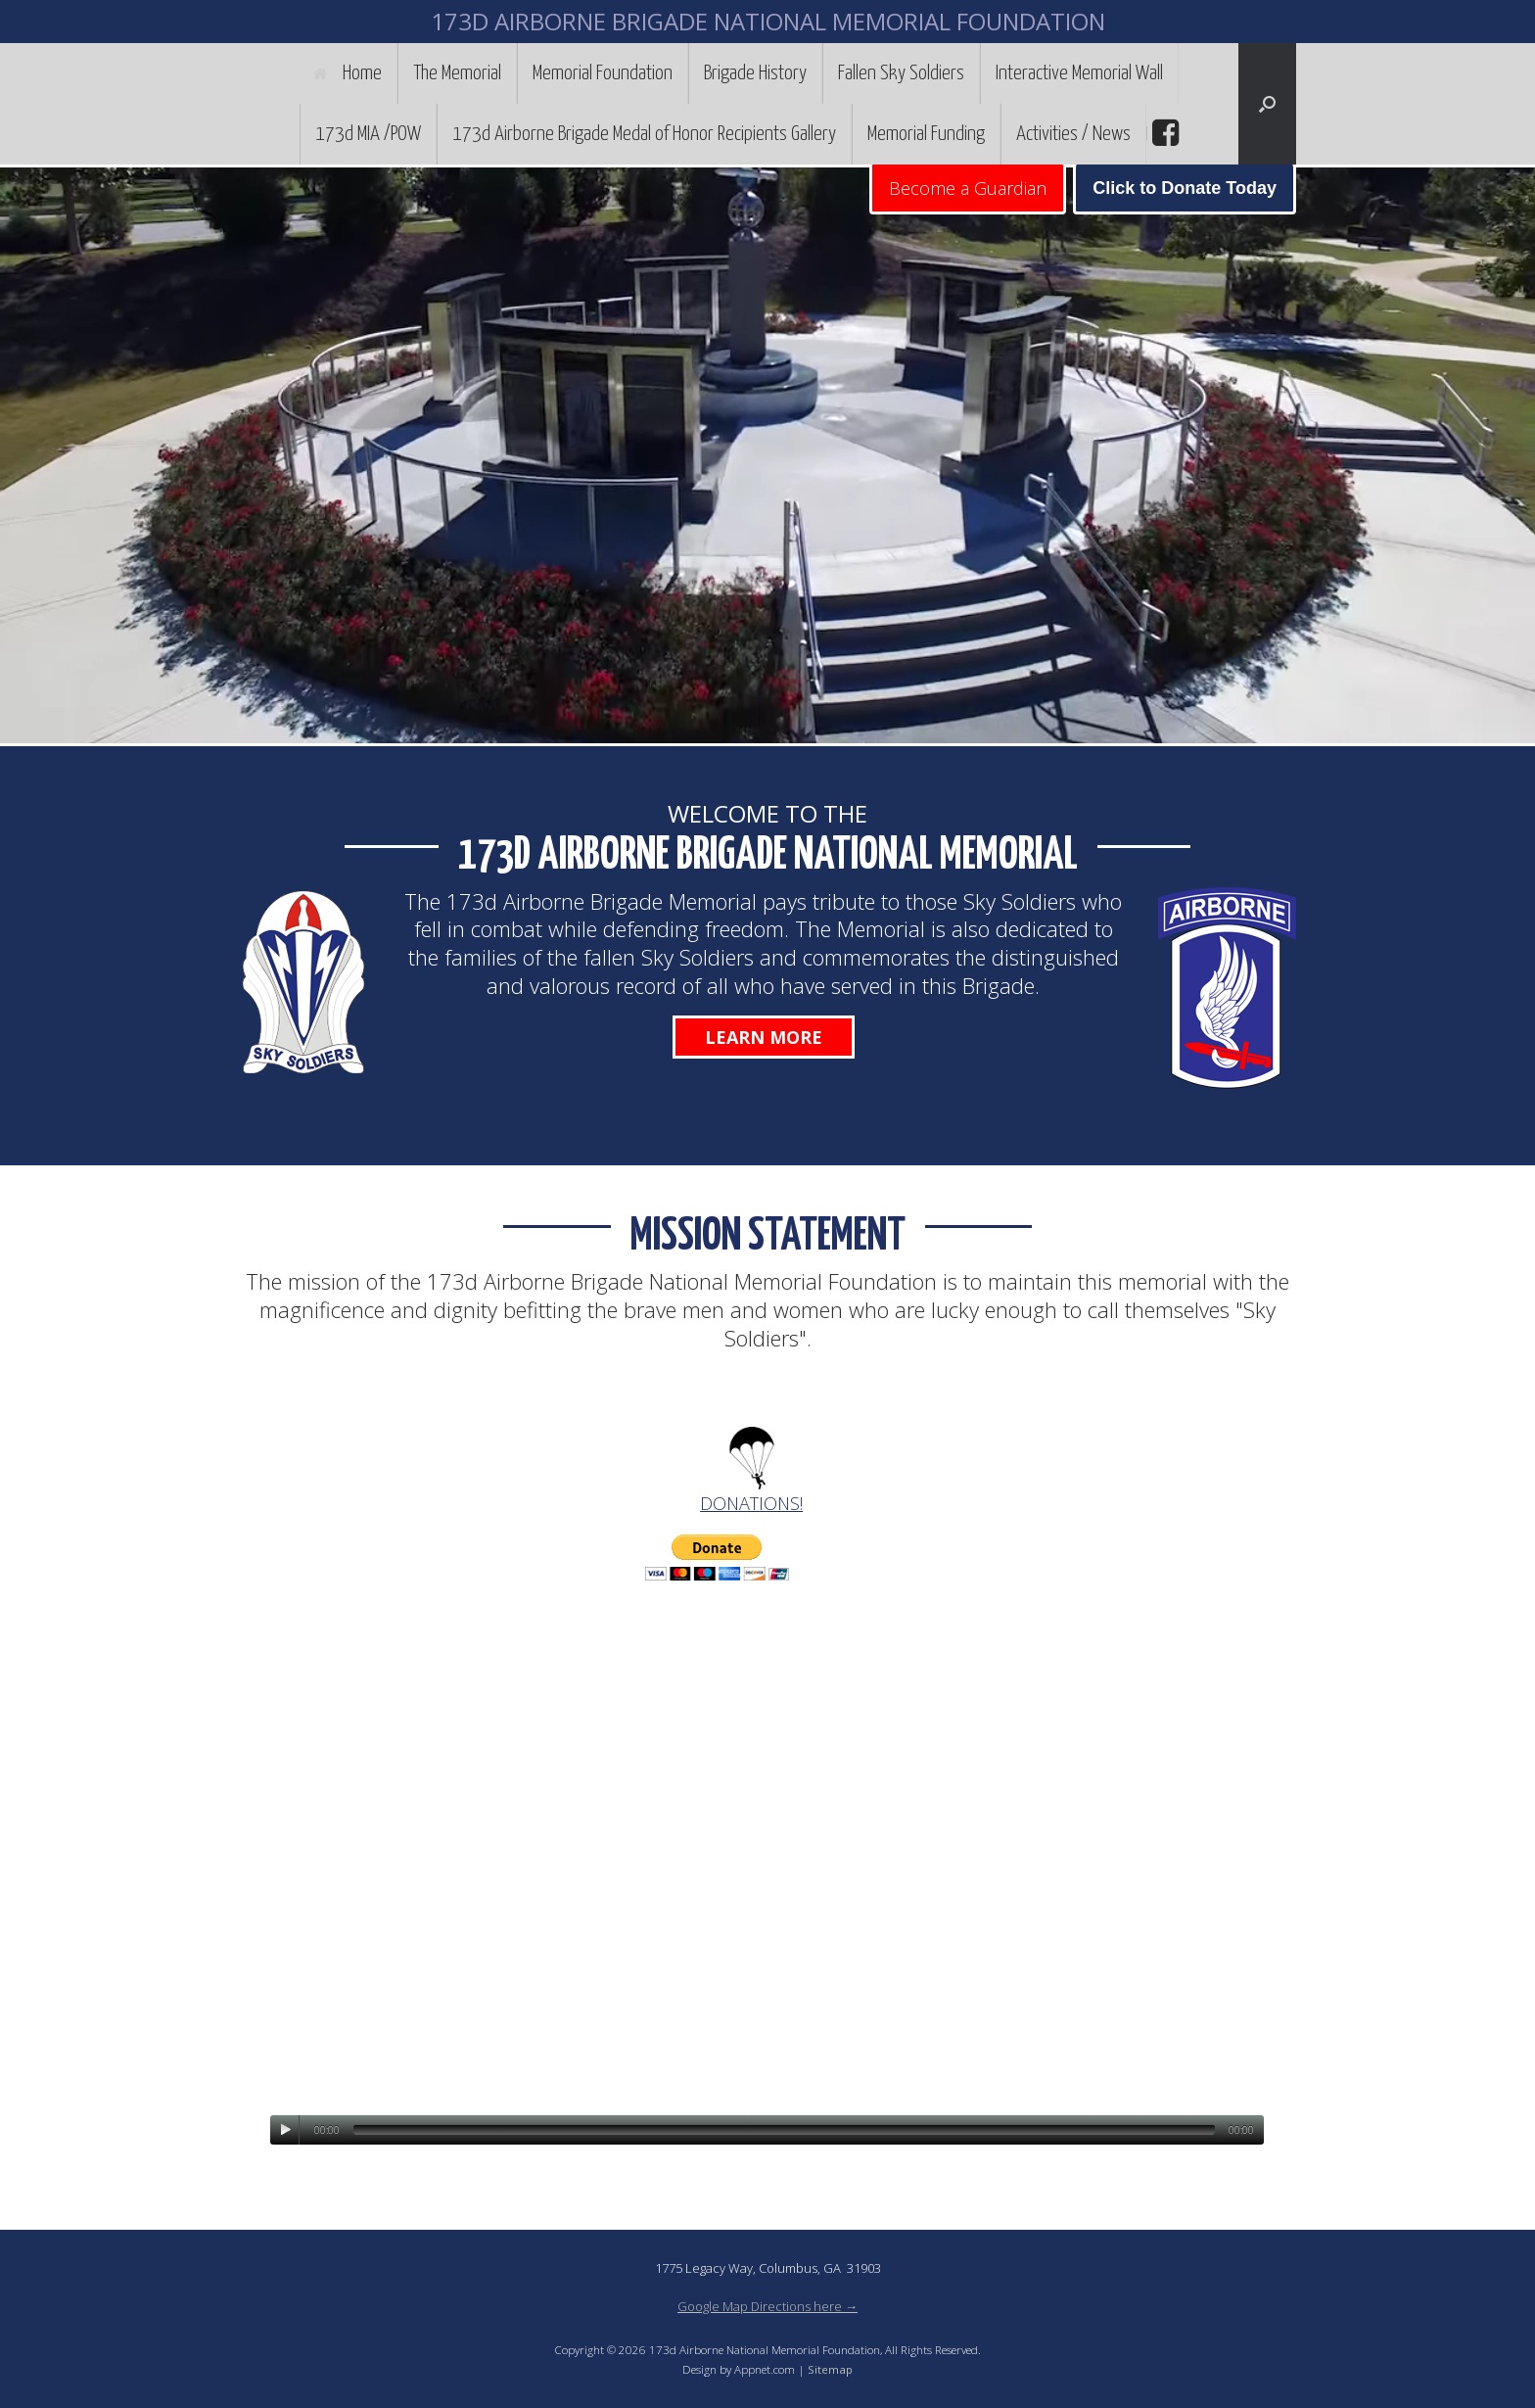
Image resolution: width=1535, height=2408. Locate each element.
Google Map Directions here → (767, 2306)
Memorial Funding (926, 134)
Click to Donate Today (1185, 188)
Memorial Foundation (603, 73)
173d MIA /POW (368, 134)
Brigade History (755, 73)
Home (347, 73)
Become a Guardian (968, 188)
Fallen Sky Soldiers (901, 73)
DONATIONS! (751, 1503)
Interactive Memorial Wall (1079, 73)
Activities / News (1073, 134)
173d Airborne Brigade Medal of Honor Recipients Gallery (644, 134)
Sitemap (830, 2369)
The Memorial (457, 73)
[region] (767, 455)
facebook (1163, 133)
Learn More (763, 1037)
